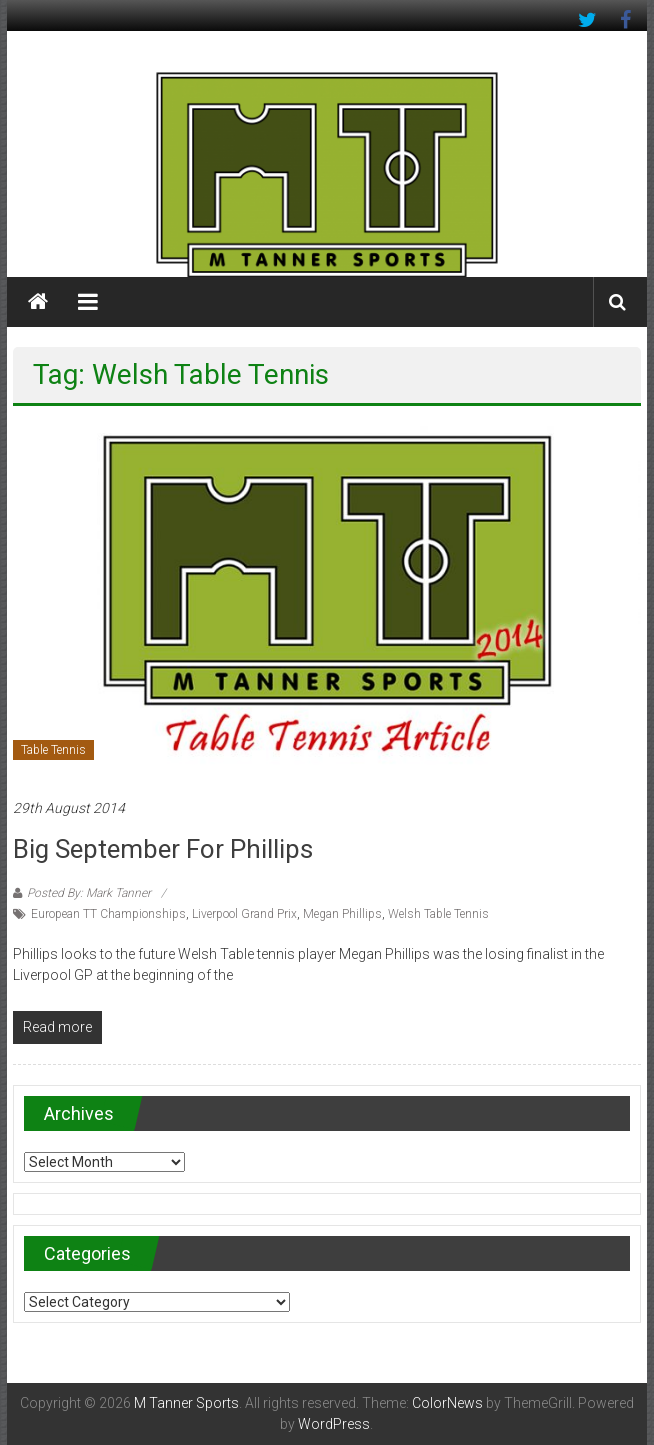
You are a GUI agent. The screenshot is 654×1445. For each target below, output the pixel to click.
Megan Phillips (342, 914)
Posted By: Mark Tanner (89, 893)
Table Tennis (53, 750)
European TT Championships (108, 914)
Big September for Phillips (163, 849)
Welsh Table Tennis (438, 914)
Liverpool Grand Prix (244, 914)
